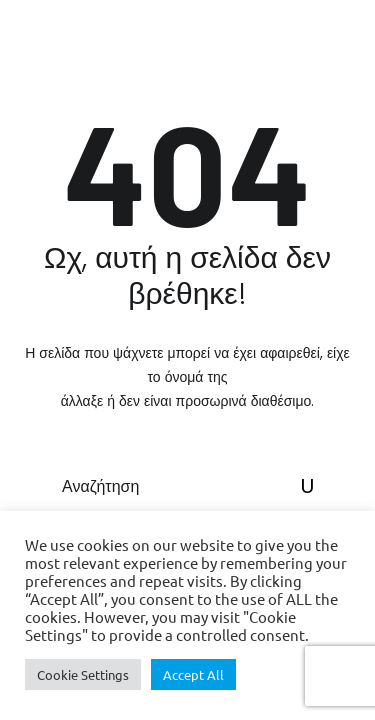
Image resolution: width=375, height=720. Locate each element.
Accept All (193, 674)
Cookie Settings (83, 674)
